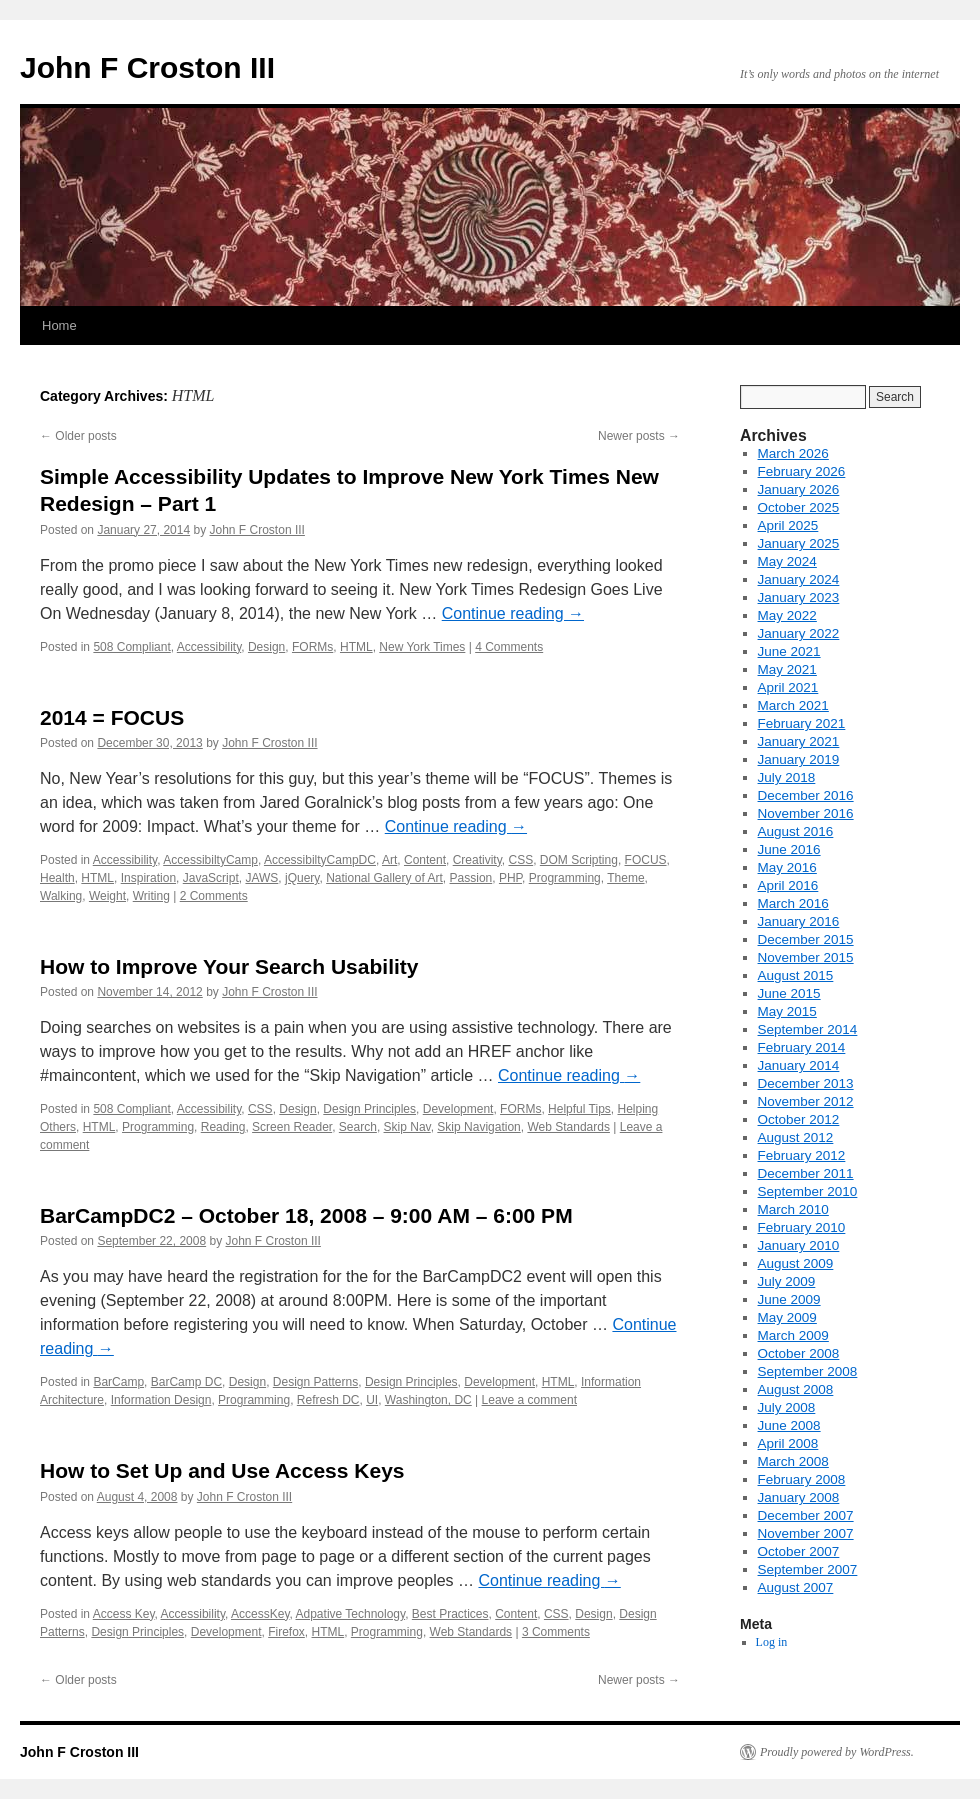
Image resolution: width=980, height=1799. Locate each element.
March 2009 (793, 1335)
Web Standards (568, 1127)
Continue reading (513, 613)
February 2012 (802, 1155)
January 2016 (799, 921)
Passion (471, 878)
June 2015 (789, 993)
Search (358, 1127)
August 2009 (796, 1263)
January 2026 (799, 489)
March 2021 (793, 705)
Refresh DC (328, 1400)
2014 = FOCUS (112, 717)
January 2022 (799, 633)
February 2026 (802, 471)
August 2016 (796, 831)
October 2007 (799, 1551)
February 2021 (802, 723)
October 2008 (799, 1353)
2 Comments (214, 896)
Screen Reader (292, 1127)
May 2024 (787, 561)
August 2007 (796, 1587)
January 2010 (799, 1245)
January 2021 (799, 741)
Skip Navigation (478, 1127)
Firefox (286, 1632)
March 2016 (793, 903)
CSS (520, 860)
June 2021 (789, 651)
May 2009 (787, 1317)
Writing (151, 896)
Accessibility (209, 647)
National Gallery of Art (384, 878)
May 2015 (787, 1011)
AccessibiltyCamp (210, 860)
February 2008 (802, 1479)
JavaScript (211, 878)
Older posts (78, 436)
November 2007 (806, 1533)
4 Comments (509, 647)
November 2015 (806, 957)
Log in (772, 1642)
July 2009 (787, 1281)
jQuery (302, 878)
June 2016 (789, 849)
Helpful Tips (579, 1109)
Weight (107, 896)
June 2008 (789, 1425)
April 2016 (788, 885)
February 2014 (802, 1047)
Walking (61, 896)
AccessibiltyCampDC (320, 860)
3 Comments (556, 1632)
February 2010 (802, 1227)
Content (425, 860)
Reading (223, 1127)
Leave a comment (529, 1400)
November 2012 (806, 1101)
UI (372, 1400)
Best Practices (450, 1614)
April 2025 (788, 525)
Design (266, 647)
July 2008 (787, 1407)
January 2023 (799, 597)
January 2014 (799, 1065)
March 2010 (793, 1209)
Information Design (161, 1400)
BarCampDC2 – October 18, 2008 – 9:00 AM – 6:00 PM (306, 1215)
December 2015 (806, 939)
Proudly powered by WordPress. (837, 1752)
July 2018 (787, 777)
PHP (510, 878)
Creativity (477, 860)
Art (389, 860)
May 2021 (787, 669)
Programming (565, 878)
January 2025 (799, 543)
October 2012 (799, 1119)
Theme (625, 878)
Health (57, 878)
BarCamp (118, 1382)
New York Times (422, 647)
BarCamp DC (186, 1382)
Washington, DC (428, 1400)
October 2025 (799, 507)
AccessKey (260, 1614)
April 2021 (788, 687)
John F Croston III (147, 67)
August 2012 (796, 1137)
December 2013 (806, 1083)
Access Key (124, 1614)
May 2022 (787, 615)
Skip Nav (407, 1127)
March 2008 (793, 1461)
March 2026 (793, 453)
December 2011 (806, 1173)
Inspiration (148, 878)
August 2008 (796, 1389)
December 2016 (806, 795)
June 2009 (789, 1299)
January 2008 (799, 1497)
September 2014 (808, 1029)
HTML (356, 647)
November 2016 (806, 813)
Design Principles (369, 1109)
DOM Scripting (579, 860)
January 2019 (799, 759)
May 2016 (787, 867)
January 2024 (799, 579)
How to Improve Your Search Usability (229, 966)
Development (458, 1109)
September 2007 (808, 1569)
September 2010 (808, 1191)
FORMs (312, 647)
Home (59, 325)
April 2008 (788, 1443)
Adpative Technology (351, 1614)
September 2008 (808, 1371)
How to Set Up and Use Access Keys (222, 1470)
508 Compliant (131, 647)
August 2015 (796, 975)
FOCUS (646, 860)
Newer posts (639, 436)
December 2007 (806, 1515)
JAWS (261, 878)
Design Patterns (315, 1382)
